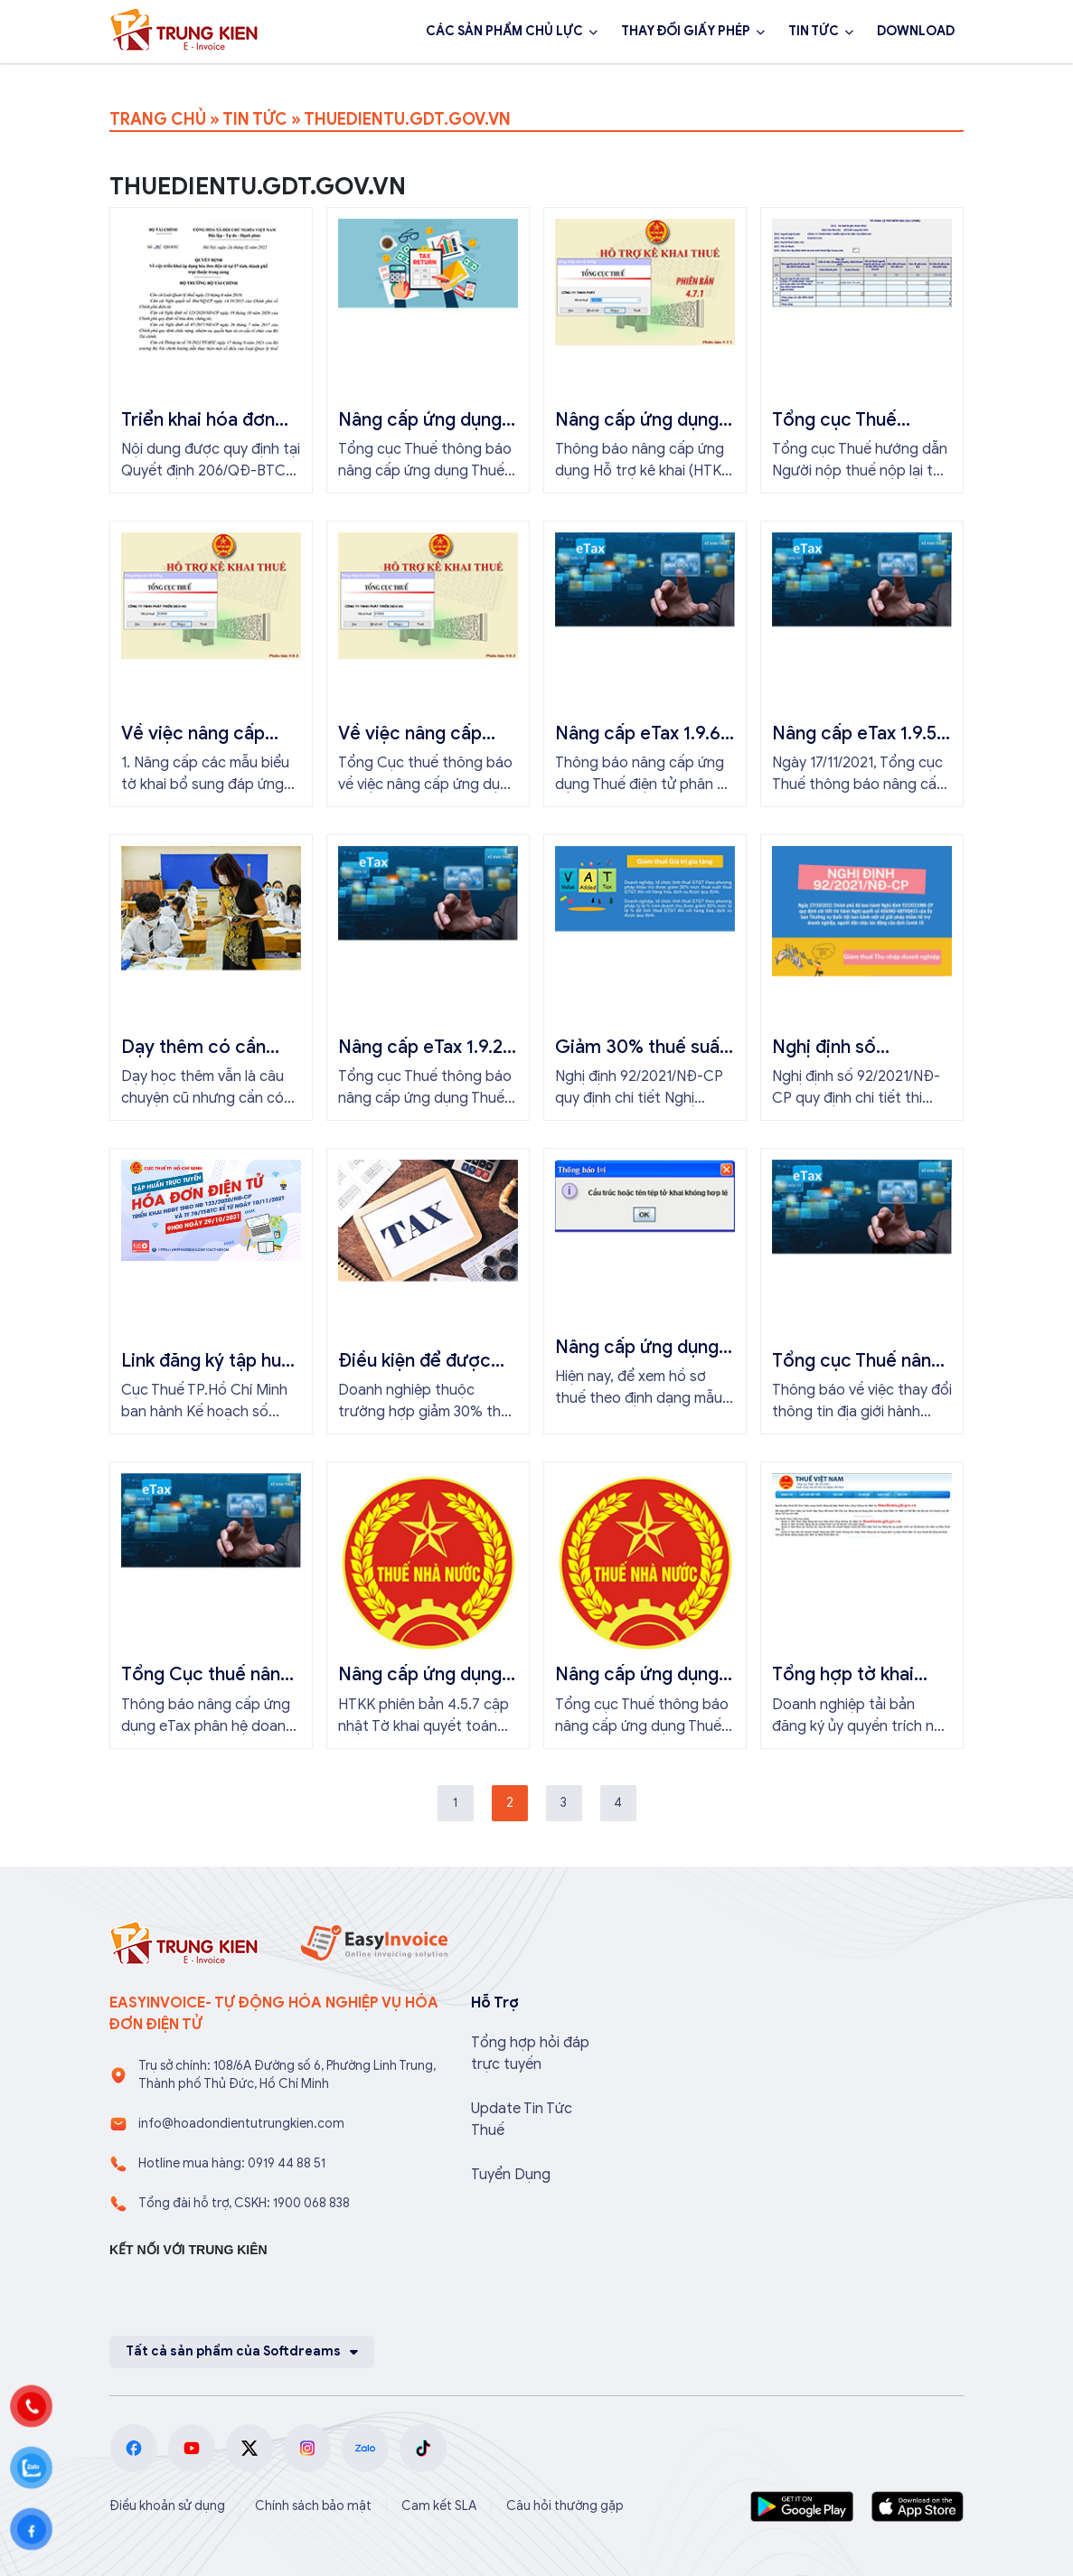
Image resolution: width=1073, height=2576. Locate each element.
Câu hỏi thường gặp (565, 2506)
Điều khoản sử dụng (167, 2506)
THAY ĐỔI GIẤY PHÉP (685, 31)
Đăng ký (309, 79)
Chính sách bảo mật (313, 2506)
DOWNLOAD (916, 31)
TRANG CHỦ (157, 119)
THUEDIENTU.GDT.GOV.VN (407, 119)
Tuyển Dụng (511, 2175)
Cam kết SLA (438, 2506)
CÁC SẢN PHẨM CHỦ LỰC (504, 31)
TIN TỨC (813, 31)
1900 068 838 (180, 80)
